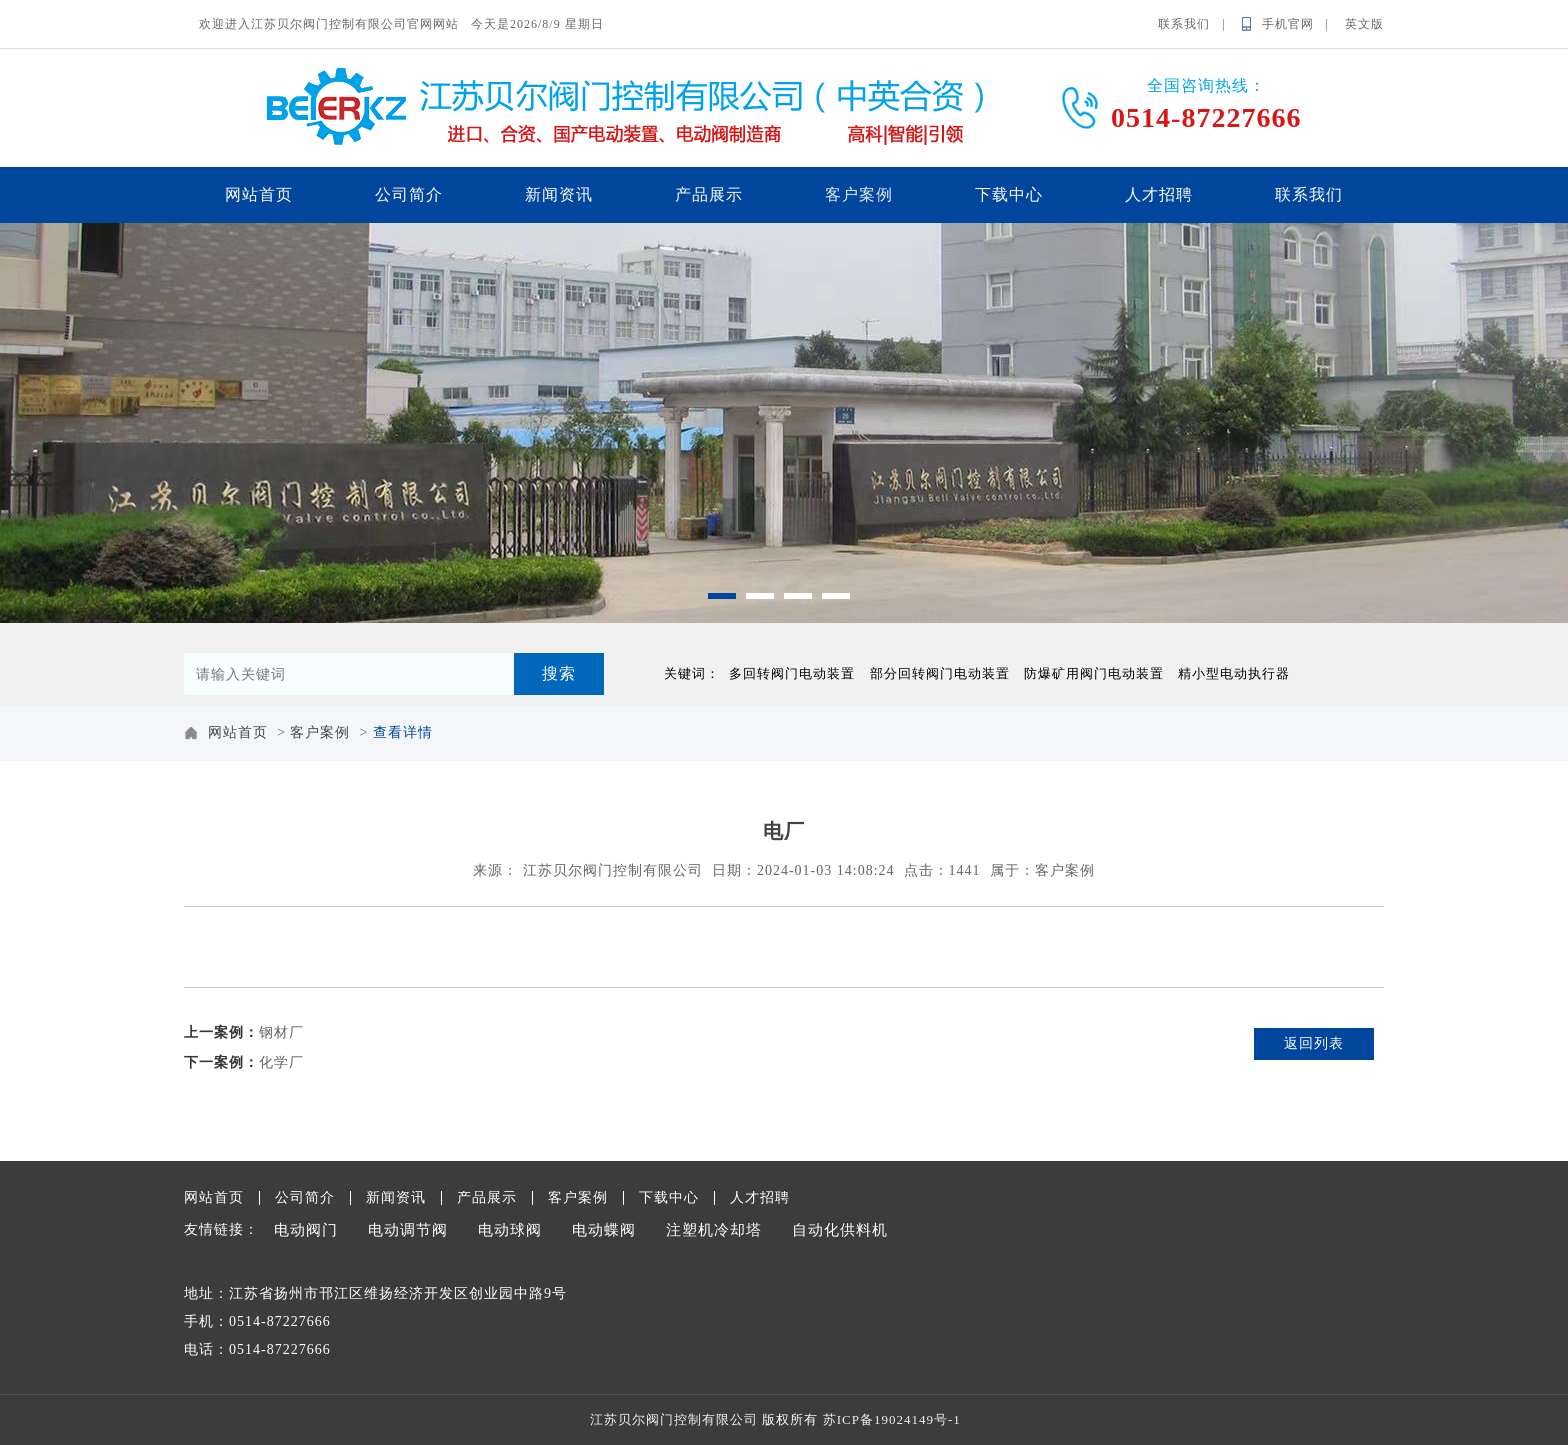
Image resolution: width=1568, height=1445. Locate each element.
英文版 (1364, 24)
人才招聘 (1159, 194)
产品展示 (709, 194)
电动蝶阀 (604, 1230)
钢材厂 (281, 1032)
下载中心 (1009, 194)
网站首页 (259, 194)
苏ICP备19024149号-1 (892, 1419)
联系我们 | (1197, 24)
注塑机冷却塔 (714, 1230)
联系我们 (1309, 194)
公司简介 (409, 194)
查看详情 (403, 732)
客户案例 (859, 194)
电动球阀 (510, 1230)
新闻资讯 (559, 194)
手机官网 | (1301, 24)
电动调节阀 (408, 1230)
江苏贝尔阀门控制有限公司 (613, 870)
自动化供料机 (840, 1230)
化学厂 (281, 1062)
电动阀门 (306, 1230)
